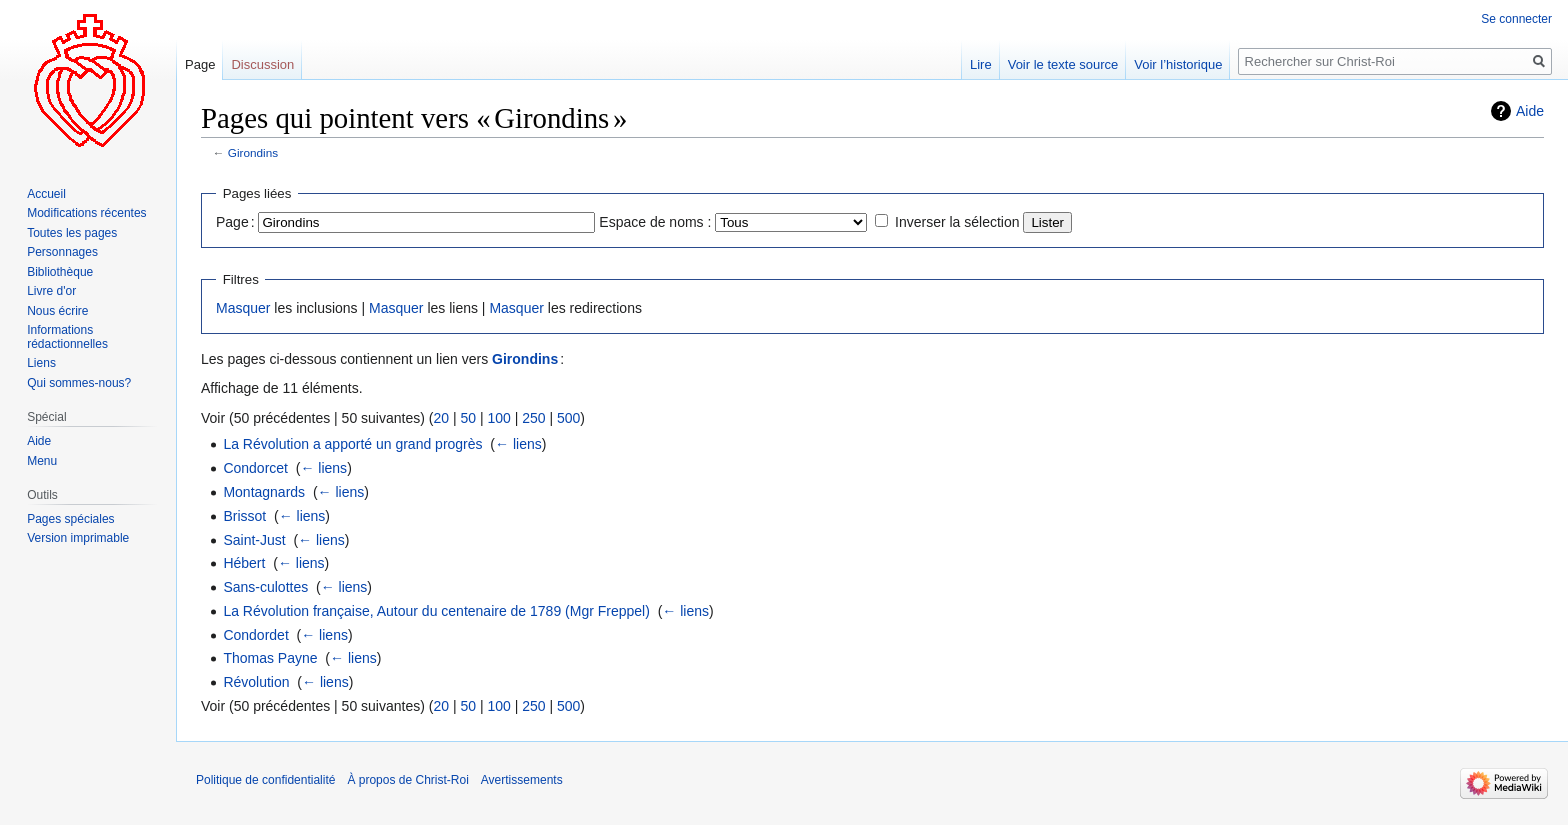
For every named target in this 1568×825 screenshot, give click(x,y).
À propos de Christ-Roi (407, 780)
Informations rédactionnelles (67, 337)
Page (200, 64)
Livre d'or (51, 291)
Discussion (262, 64)
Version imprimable (78, 538)
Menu (42, 461)
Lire (981, 64)
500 (568, 418)
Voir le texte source (1063, 64)
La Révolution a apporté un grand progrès (352, 444)
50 (468, 418)
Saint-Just (254, 540)
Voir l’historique (1178, 64)
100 (498, 418)
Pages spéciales (70, 519)
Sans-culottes (265, 587)
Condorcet (255, 468)
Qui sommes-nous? (79, 383)
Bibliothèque (60, 272)
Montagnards (264, 492)
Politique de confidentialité (265, 780)
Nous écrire (57, 311)
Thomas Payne (270, 658)
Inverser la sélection (957, 222)
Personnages (62, 252)
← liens (518, 444)
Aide (1530, 111)
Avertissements (522, 780)
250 (533, 418)
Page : (235, 222)
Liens (41, 363)
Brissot (244, 516)
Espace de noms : (655, 222)
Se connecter (1516, 19)
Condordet (255, 635)
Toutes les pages (72, 233)
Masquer (243, 308)
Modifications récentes (86, 213)
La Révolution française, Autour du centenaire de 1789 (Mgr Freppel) (436, 611)
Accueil (46, 194)
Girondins (253, 152)
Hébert (244, 563)
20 (441, 418)
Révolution (256, 682)
